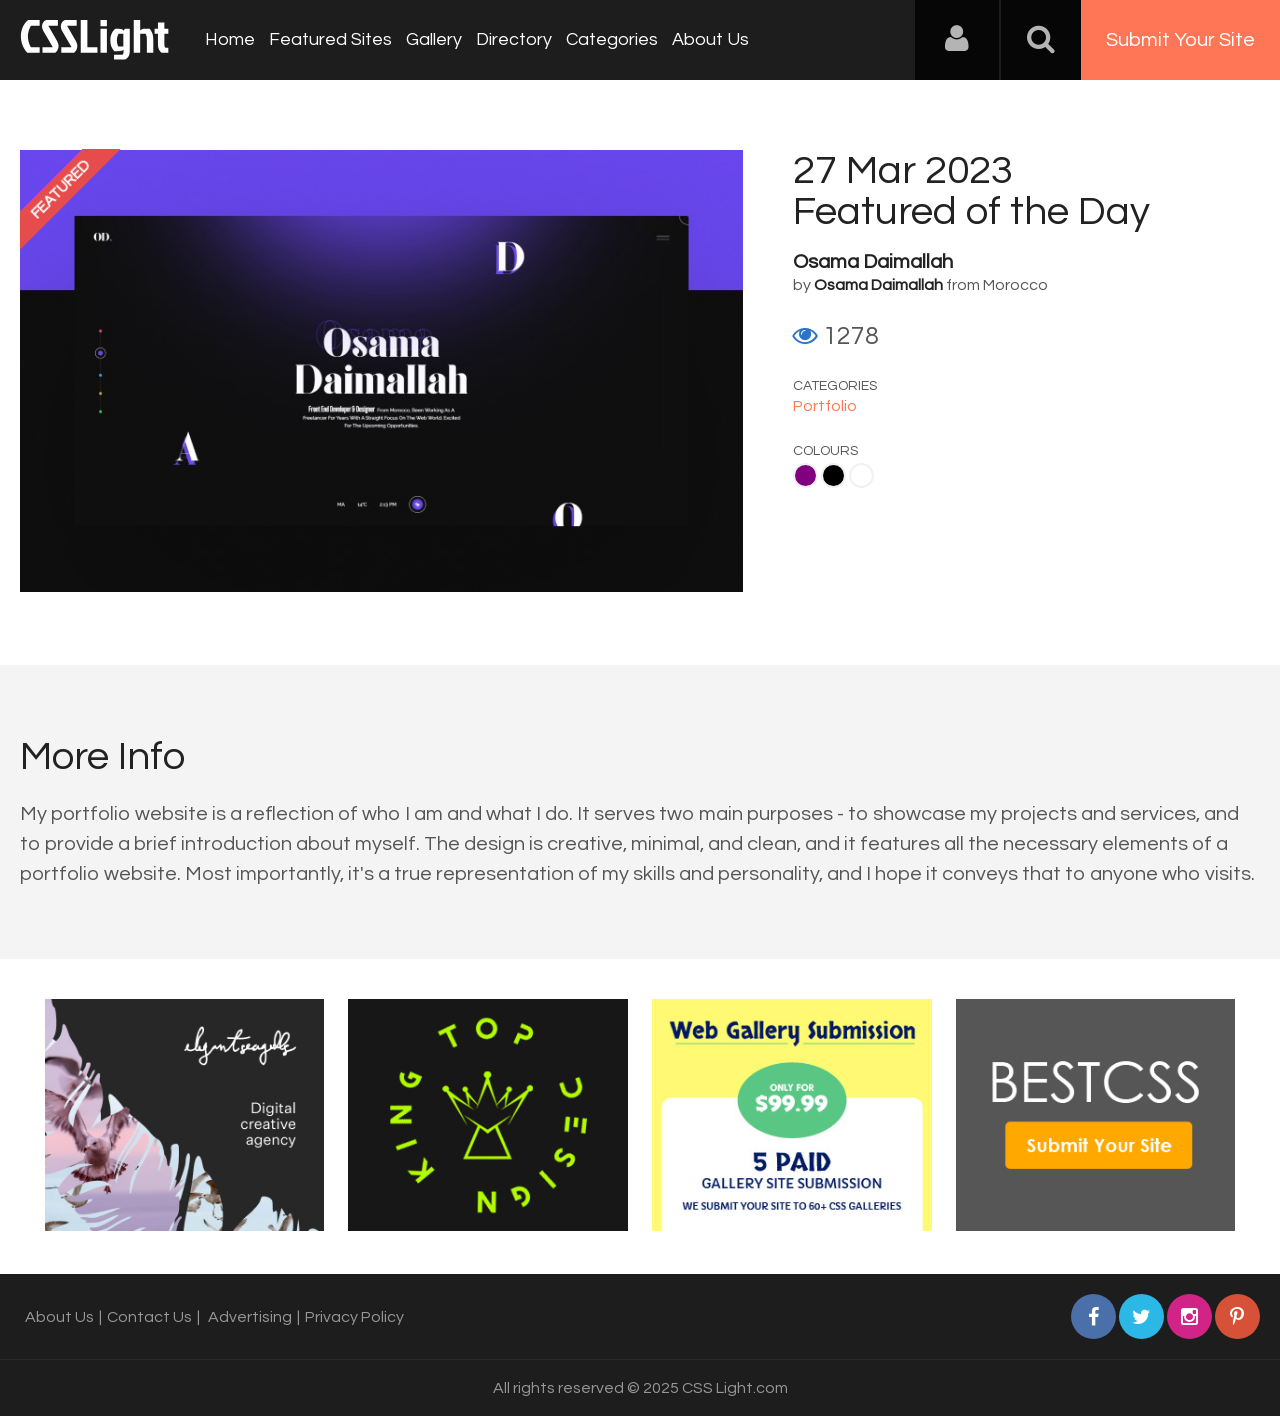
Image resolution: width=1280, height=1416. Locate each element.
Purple (805, 475)
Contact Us (149, 1317)
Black (833, 475)
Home (230, 39)
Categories (612, 39)
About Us (710, 39)
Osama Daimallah (873, 262)
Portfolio (825, 406)
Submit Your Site (1180, 40)
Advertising (250, 1317)
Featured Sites (330, 39)
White (861, 475)
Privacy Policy (354, 1317)
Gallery (434, 39)
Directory (514, 39)
